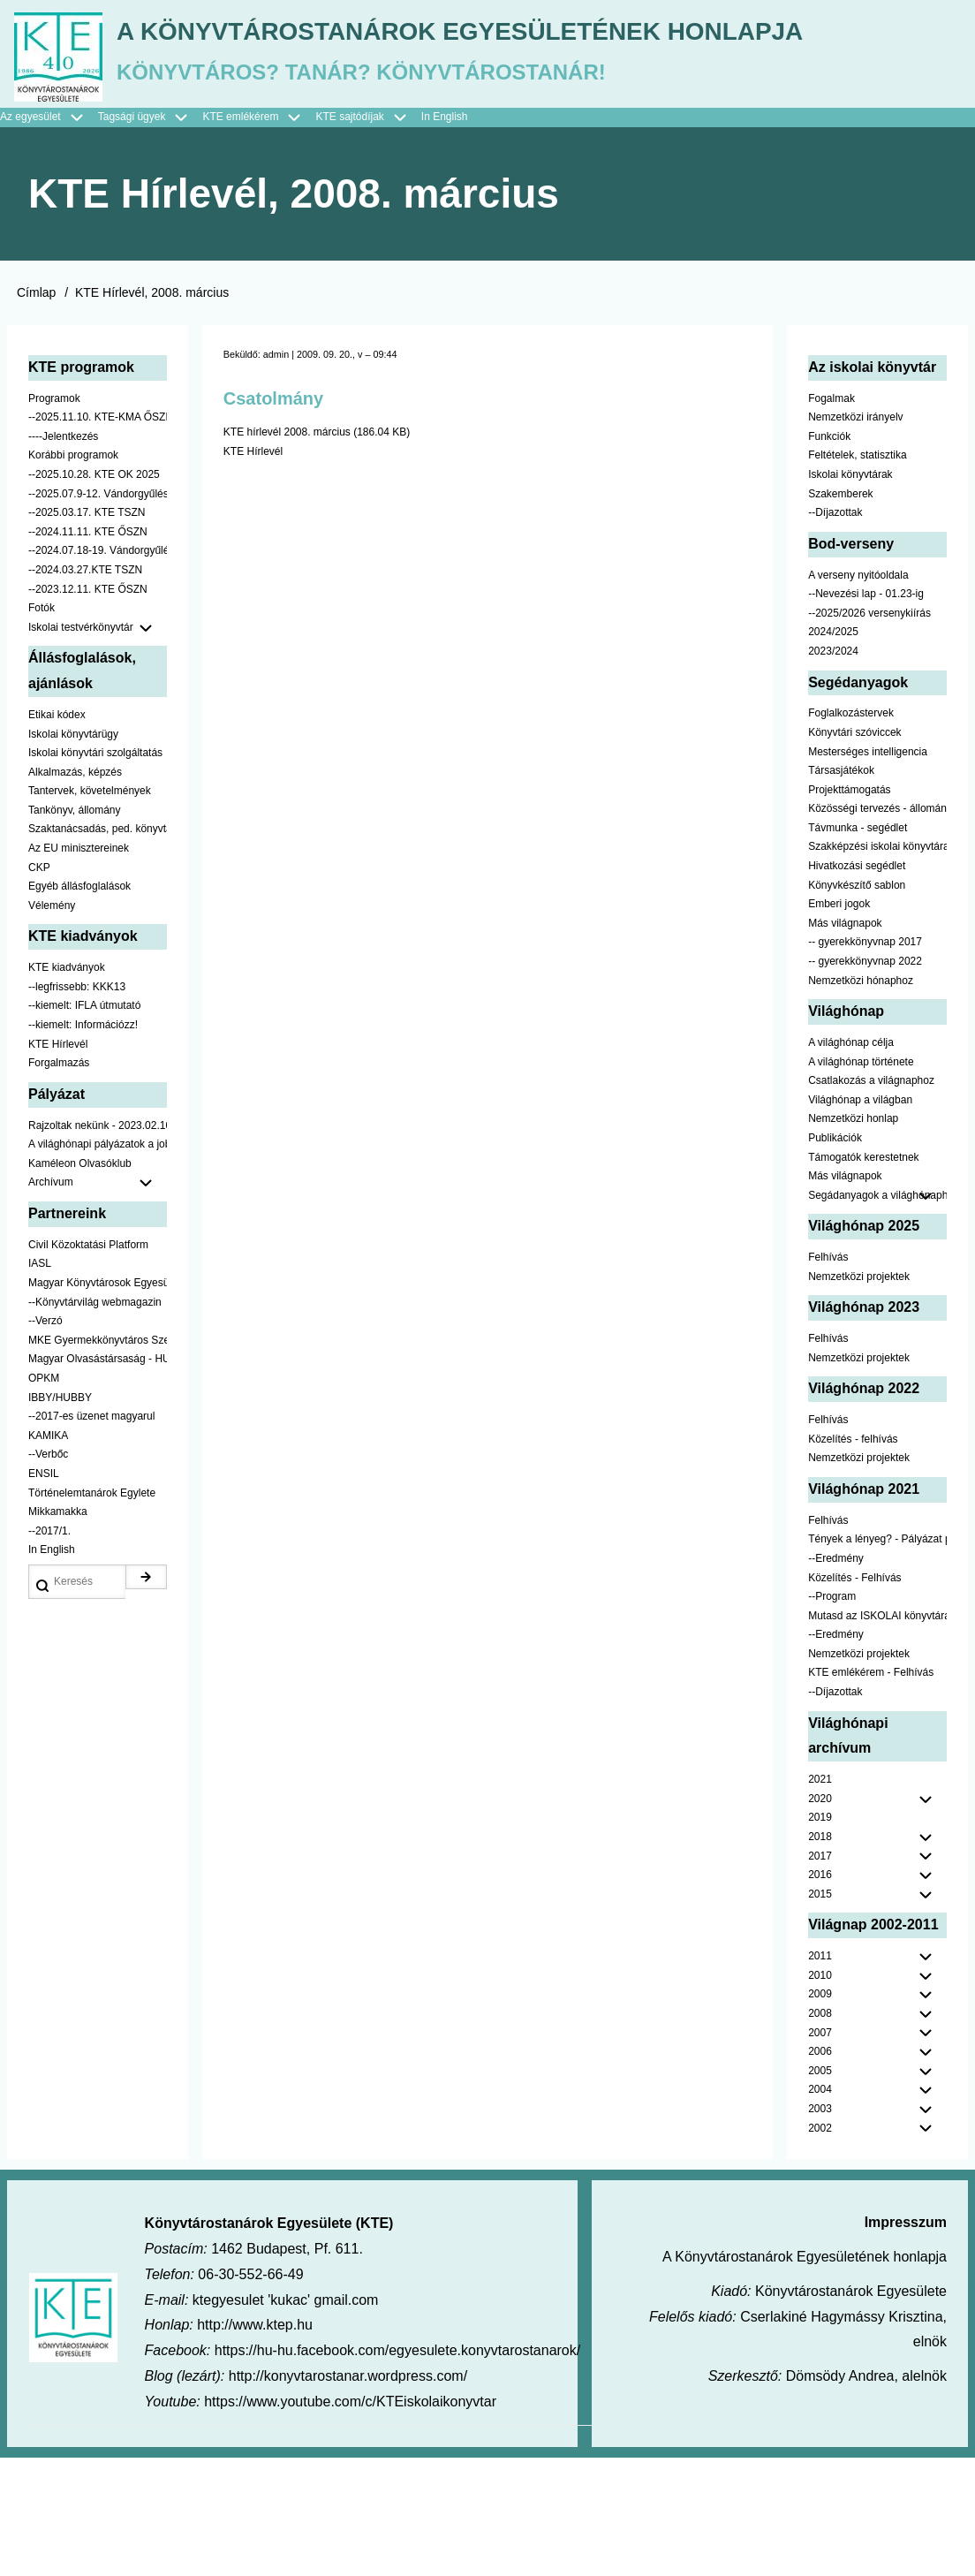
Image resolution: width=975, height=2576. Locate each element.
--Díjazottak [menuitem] (835, 631)
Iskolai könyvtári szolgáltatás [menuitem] (95, 872)
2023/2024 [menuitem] (833, 770)
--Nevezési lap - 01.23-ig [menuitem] (866, 713)
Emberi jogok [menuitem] (839, 1023)
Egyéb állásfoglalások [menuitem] (79, 1005)
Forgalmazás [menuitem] (58, 1182)
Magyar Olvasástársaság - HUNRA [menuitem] (97, 1478)
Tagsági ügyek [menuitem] (150, 236)
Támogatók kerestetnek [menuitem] (863, 1276)
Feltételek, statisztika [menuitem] (857, 574)
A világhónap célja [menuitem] (851, 1161)
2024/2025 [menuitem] (833, 751)
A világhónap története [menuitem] (860, 1181)
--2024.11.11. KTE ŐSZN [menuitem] (87, 651)
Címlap (36, 412)
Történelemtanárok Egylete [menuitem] (91, 1611)
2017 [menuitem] (820, 1975)
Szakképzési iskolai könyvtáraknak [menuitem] (877, 965)
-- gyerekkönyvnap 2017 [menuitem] (865, 1061)
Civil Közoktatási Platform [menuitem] (88, 1364)
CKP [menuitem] (39, 987)
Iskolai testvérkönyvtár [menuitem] (97, 747)
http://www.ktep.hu (255, 2443)
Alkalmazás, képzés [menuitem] (75, 891)
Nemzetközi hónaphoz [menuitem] (860, 1100)
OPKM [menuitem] (43, 1497)
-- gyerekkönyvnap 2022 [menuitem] (865, 1080)
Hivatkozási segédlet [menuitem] (856, 985)
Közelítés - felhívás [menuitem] (852, 1558)
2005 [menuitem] (820, 2190)
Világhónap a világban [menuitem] (860, 1219)
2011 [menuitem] (820, 2075)
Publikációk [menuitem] (835, 1257)
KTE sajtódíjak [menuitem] (349, 236)
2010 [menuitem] (820, 2094)
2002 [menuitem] (820, 2247)
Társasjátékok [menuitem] (841, 889)
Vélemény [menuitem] (51, 1025)
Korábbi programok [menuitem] (73, 574)
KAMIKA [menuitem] (48, 1555)
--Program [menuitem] (832, 1715)
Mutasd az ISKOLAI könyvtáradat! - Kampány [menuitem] (877, 1735)
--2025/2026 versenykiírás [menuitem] (869, 732)
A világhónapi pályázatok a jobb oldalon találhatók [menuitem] (97, 1263)
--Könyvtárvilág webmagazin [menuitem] (95, 1421)
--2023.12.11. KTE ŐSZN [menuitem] (87, 708)
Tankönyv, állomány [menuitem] (74, 929)
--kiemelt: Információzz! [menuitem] (83, 1144)
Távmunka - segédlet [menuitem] (857, 947)
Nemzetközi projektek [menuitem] (859, 1396)
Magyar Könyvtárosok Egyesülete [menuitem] (97, 1402)
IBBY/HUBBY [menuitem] (60, 1517)
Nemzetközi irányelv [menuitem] (855, 536)
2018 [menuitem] (820, 1956)
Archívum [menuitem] (97, 1302)
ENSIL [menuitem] (43, 1593)
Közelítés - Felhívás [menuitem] (854, 1696)
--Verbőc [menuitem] (48, 1573)
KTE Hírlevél (253, 570)
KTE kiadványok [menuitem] (66, 1086)
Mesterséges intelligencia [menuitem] (867, 870)
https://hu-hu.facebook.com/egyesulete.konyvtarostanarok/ (397, 2469)
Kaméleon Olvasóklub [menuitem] (80, 1283)
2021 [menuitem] (820, 1898)
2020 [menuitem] (820, 1918)
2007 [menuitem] (820, 2152)
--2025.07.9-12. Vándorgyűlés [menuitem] (97, 613)
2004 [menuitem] (820, 2208)
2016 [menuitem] (820, 1994)
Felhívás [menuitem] (828, 1376)
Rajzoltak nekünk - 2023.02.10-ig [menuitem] (97, 1245)
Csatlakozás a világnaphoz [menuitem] (871, 1199)
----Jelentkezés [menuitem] (63, 555)
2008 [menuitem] (820, 2132)
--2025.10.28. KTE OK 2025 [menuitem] (94, 593)
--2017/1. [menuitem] (49, 1650)
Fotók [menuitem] (41, 727)
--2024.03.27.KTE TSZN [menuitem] (85, 689)
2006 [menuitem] (820, 2170)
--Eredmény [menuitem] (836, 1677)
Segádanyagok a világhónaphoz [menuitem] (877, 1314)
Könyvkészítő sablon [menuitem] (856, 1004)
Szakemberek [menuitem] (840, 613)
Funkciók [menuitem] (829, 555)
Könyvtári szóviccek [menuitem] (854, 851)
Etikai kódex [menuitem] (57, 834)
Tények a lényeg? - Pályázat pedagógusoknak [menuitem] (877, 1658)
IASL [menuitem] (39, 1382)
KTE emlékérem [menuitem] (258, 236)
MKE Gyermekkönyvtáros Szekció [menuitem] (97, 1459)
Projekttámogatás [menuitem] (849, 909)
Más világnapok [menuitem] (844, 1042)
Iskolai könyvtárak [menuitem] (850, 593)
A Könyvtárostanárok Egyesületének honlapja (470, 157)
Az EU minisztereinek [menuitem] (78, 967)
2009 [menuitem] (820, 2113)
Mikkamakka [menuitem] (57, 1631)
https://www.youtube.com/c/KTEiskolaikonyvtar (350, 2520)
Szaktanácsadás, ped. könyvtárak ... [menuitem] (97, 948)
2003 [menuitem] (820, 2228)
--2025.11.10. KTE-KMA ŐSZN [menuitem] (97, 536)
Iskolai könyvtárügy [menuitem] (73, 852)
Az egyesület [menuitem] (49, 236)
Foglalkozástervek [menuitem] (851, 832)
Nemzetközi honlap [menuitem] (853, 1237)
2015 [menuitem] (820, 2013)
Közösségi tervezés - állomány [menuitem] (877, 927)
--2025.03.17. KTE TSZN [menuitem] (87, 631)
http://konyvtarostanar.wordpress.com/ (348, 2495)
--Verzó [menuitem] (45, 1440)
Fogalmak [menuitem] (831, 517)
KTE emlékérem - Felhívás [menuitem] (870, 1791)
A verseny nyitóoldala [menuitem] (858, 694)
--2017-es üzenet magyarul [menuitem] (91, 1535)
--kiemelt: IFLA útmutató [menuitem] (84, 1124)
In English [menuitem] (444, 236)
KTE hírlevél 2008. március (287, 551)
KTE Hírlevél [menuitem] (57, 1163)
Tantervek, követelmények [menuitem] (89, 910)
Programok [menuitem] (54, 517)
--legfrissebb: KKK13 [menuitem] (76, 1106)
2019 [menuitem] (820, 1936)
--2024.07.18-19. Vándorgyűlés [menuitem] (97, 669)
